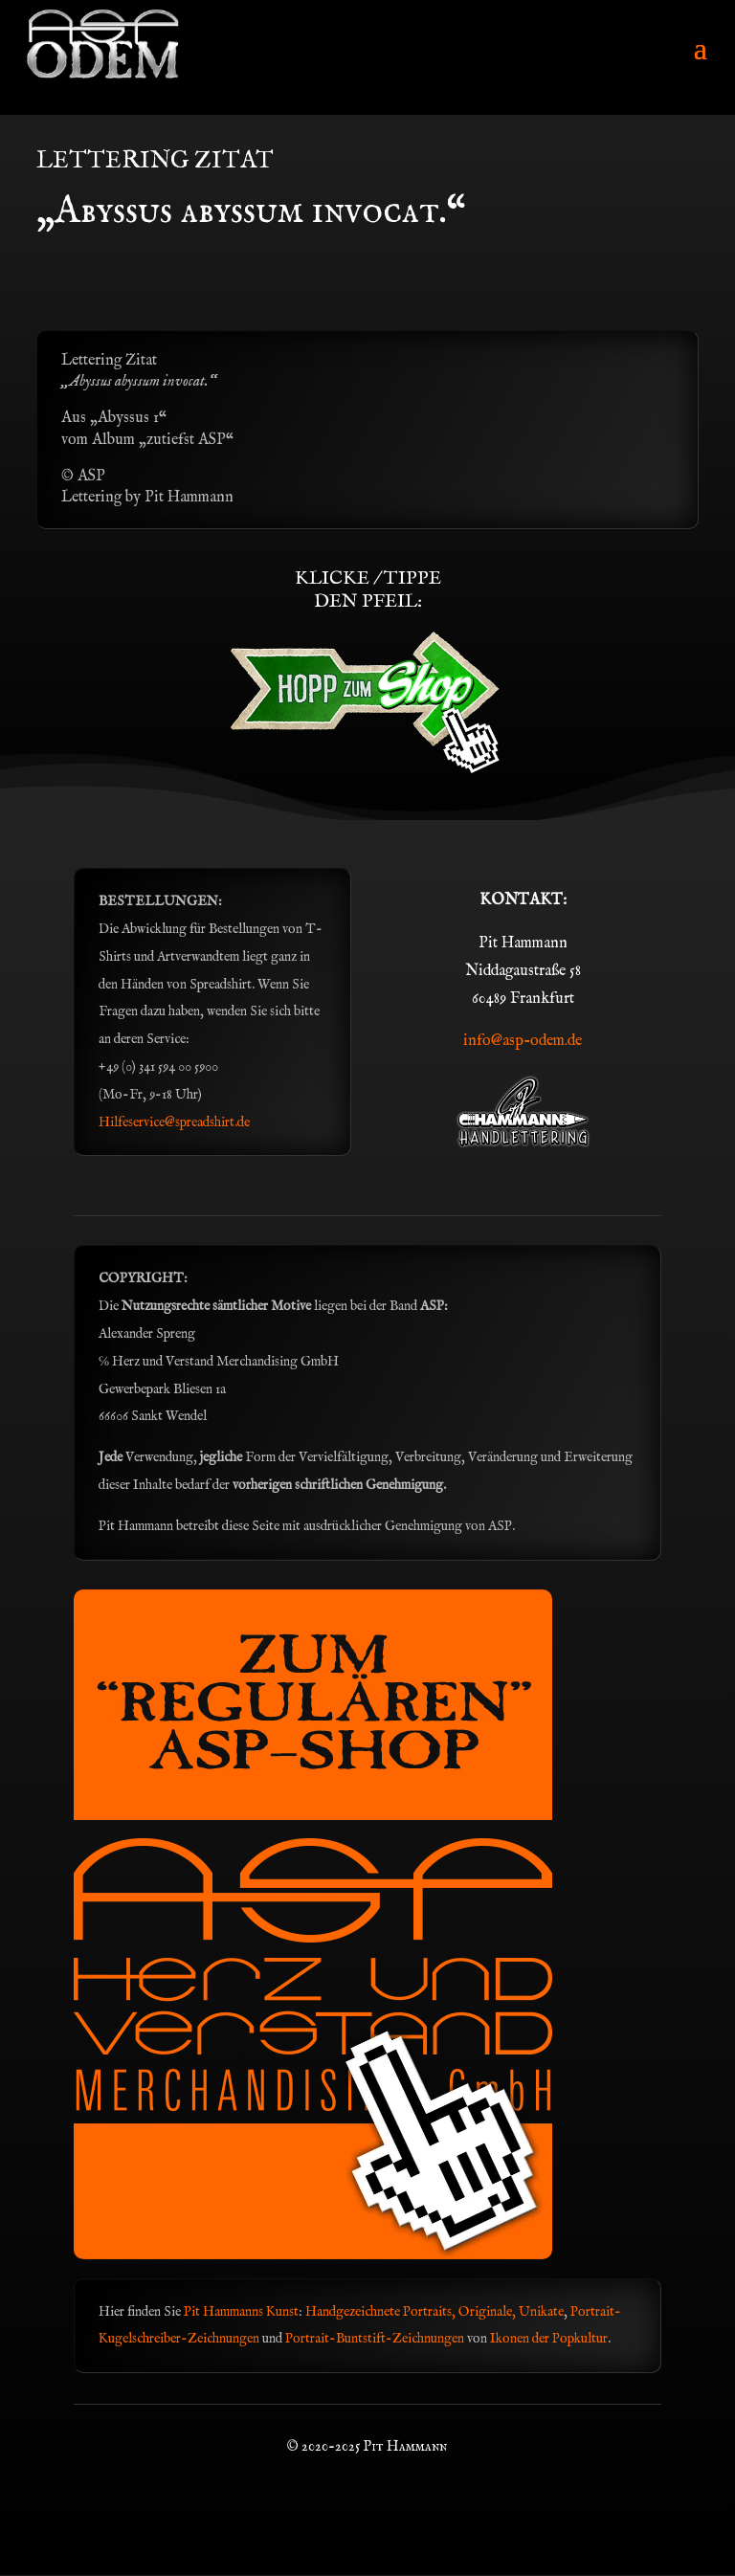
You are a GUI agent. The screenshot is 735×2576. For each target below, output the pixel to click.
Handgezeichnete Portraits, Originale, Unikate (434, 2312)
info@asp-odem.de (522, 1041)
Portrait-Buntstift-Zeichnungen (376, 2338)
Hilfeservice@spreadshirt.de (174, 1122)
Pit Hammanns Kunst (241, 2312)
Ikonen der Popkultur (549, 2338)
